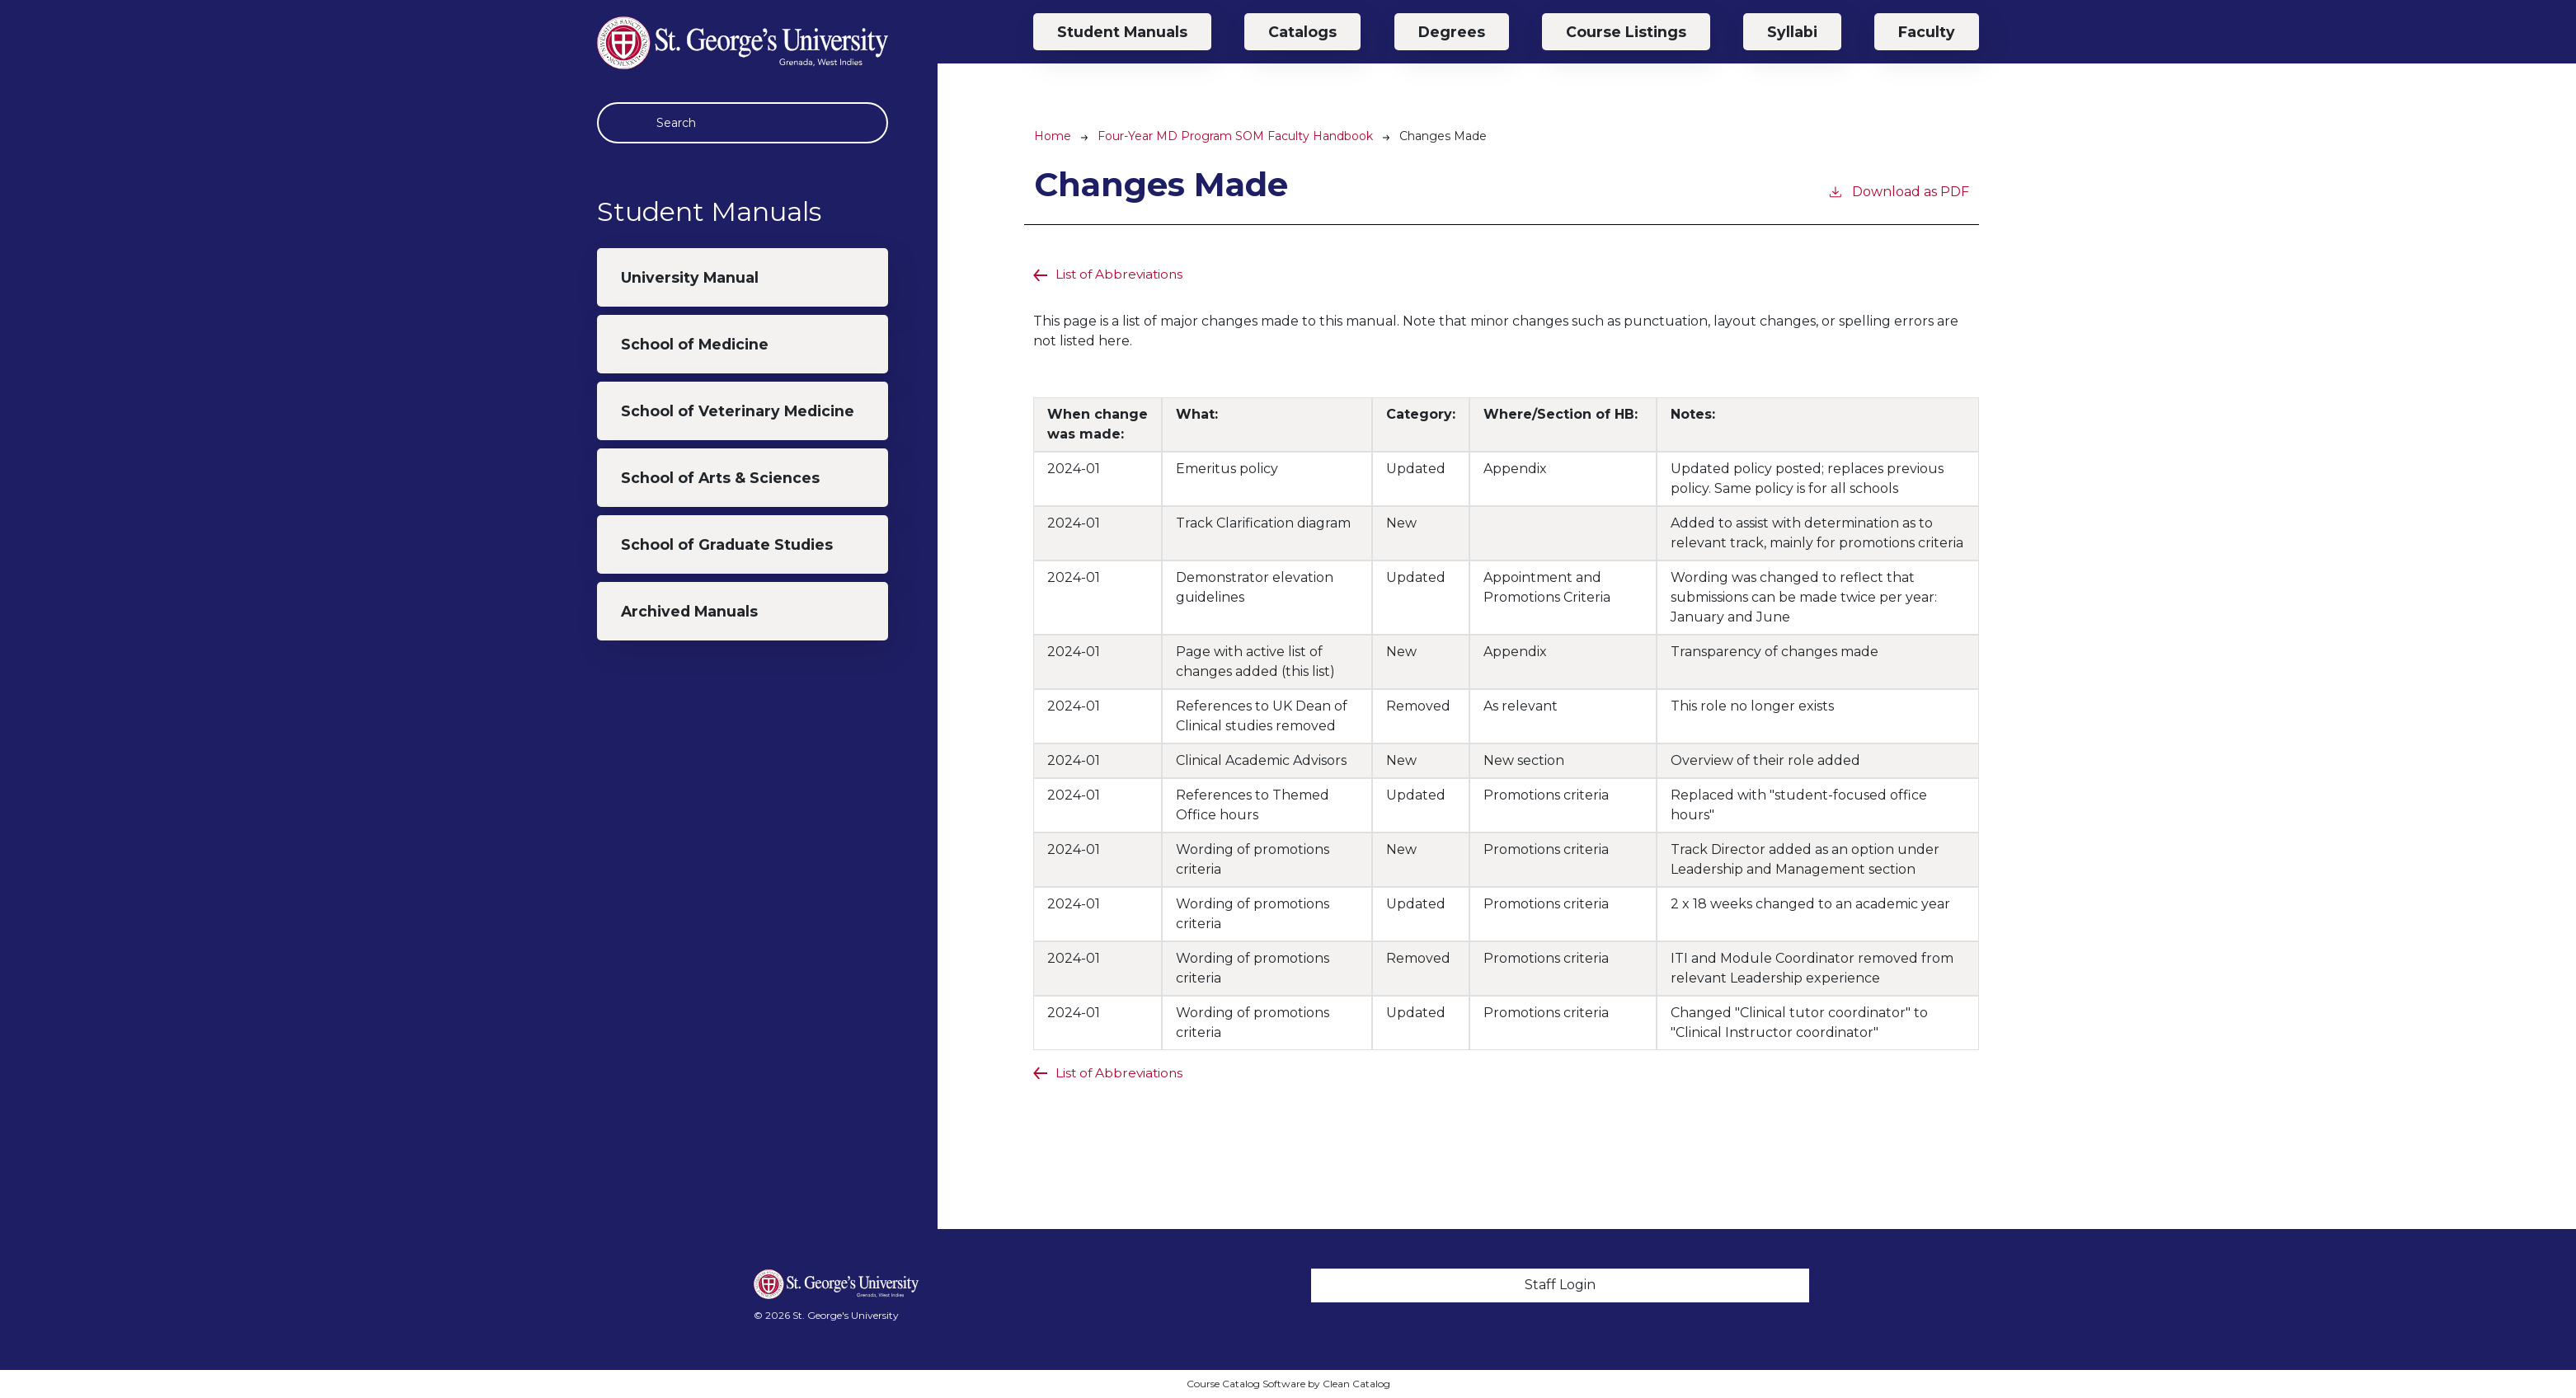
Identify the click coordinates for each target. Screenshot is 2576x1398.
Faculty (1926, 31)
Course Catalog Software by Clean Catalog (1288, 1383)
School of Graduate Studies (727, 544)
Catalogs (1302, 31)
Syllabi (1792, 31)
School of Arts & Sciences (720, 477)
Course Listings (1626, 31)
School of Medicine (695, 344)
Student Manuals (1122, 31)
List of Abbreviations (1121, 274)
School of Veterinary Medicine (737, 411)
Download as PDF (1898, 190)
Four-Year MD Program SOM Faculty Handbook (1235, 136)
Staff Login (1560, 1284)
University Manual (690, 277)
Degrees (1451, 31)
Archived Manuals (689, 611)
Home (1052, 136)
